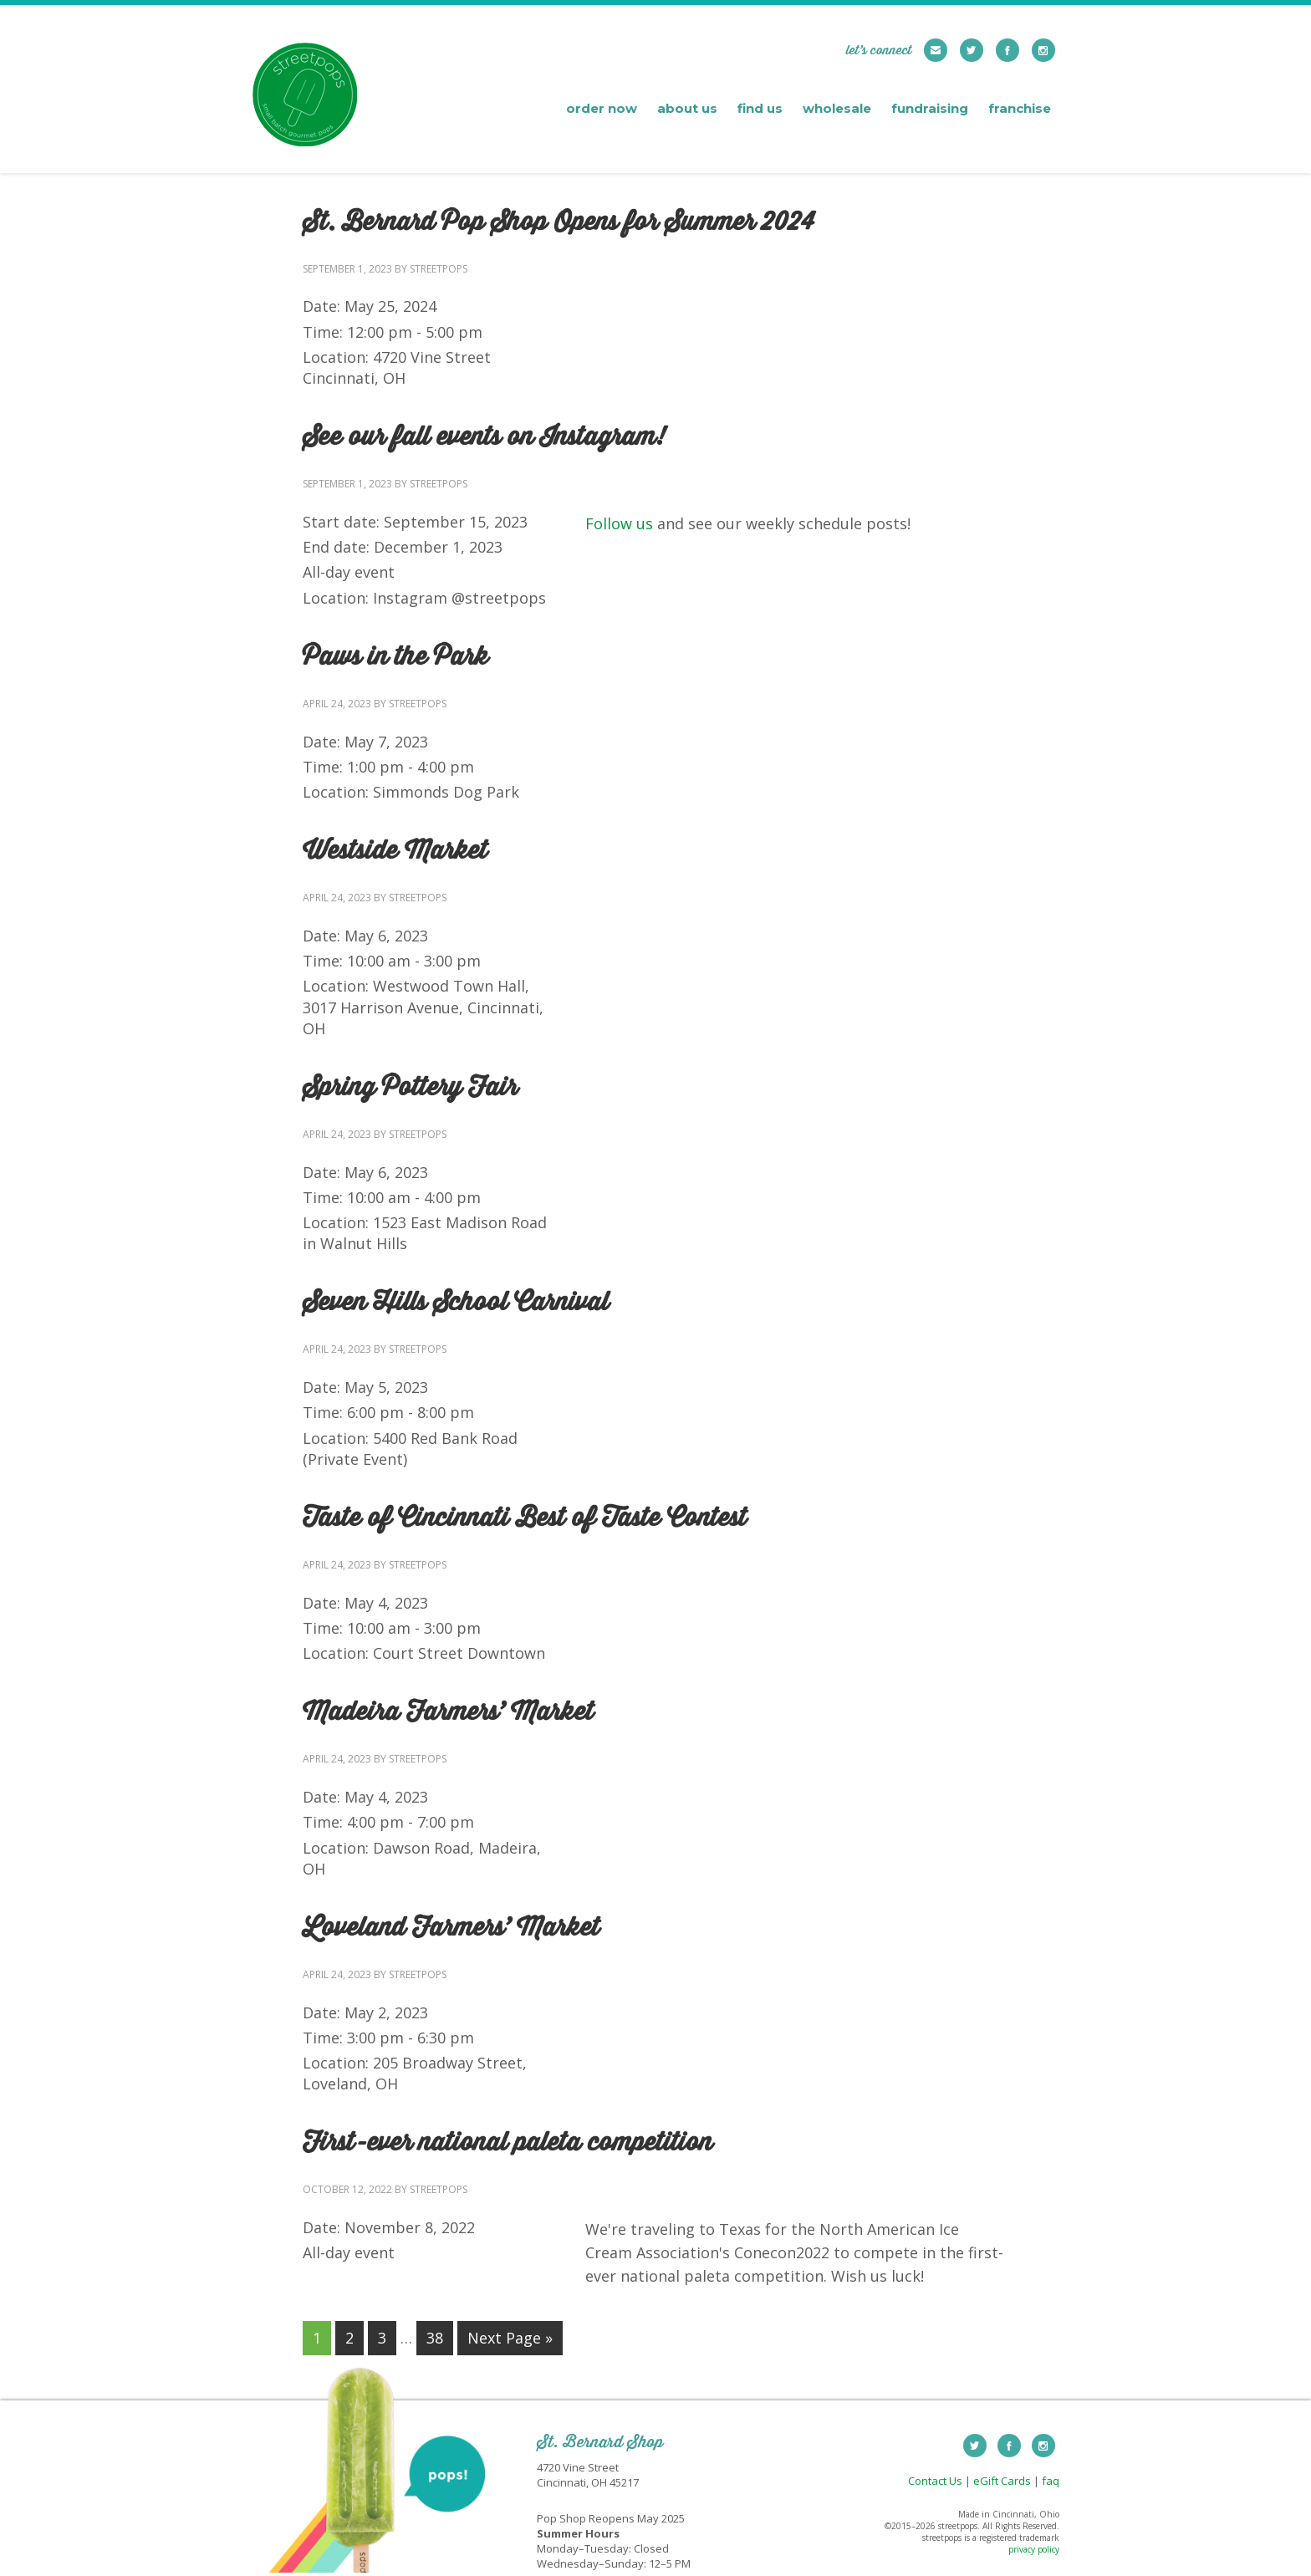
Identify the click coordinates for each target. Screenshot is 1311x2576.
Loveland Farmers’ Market (451, 1928)
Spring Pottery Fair (410, 1087)
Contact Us (935, 2480)
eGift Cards (1002, 2480)
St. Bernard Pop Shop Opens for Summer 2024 (558, 222)
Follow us (619, 523)
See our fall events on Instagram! (484, 437)
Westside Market (395, 851)
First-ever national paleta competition (507, 2143)
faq (1050, 2480)
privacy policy (1033, 2549)
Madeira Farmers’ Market (448, 1712)
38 (434, 2338)
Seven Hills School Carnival (456, 1302)
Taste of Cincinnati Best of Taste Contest (525, 1518)
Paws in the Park (395, 657)
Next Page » (510, 2338)
